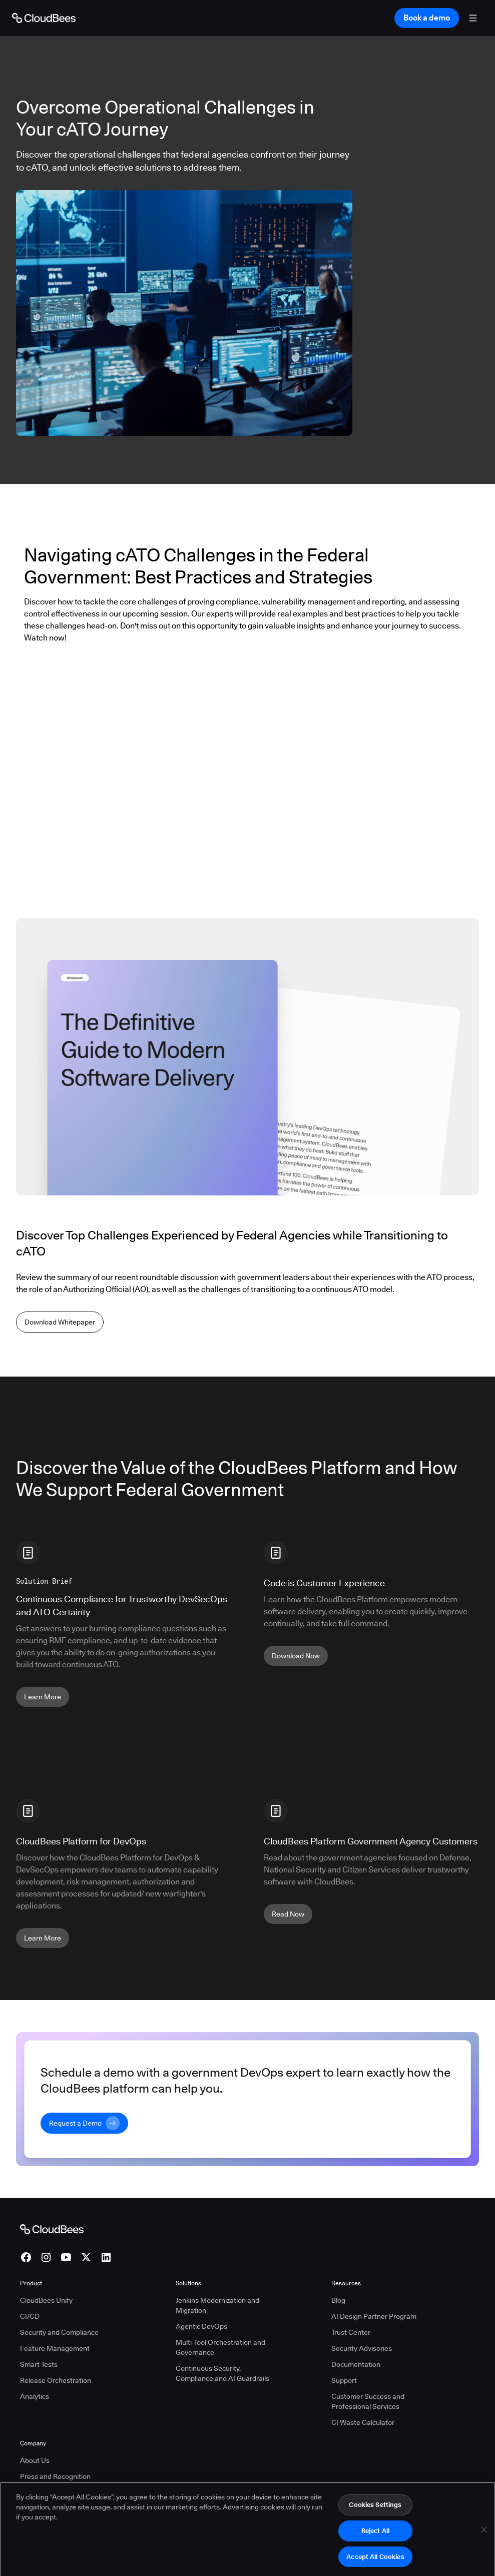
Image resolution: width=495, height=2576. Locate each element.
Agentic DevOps (201, 2326)
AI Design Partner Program (373, 2316)
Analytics (34, 2396)
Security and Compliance (59, 2332)
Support (344, 2380)
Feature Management (55, 2348)
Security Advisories (361, 2348)
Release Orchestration (55, 2380)
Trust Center (350, 2332)
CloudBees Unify (46, 2300)
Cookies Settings (375, 2515)
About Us (35, 2460)
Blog (338, 2300)
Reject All (375, 2541)
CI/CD (30, 2316)
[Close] (484, 2540)
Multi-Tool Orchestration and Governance (220, 2347)
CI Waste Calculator (362, 2422)
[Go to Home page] (44, 18)
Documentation (355, 2364)
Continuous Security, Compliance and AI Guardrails (222, 2373)
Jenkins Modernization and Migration (217, 2305)
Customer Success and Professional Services (367, 2401)
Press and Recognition (55, 2476)
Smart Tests (39, 2364)
